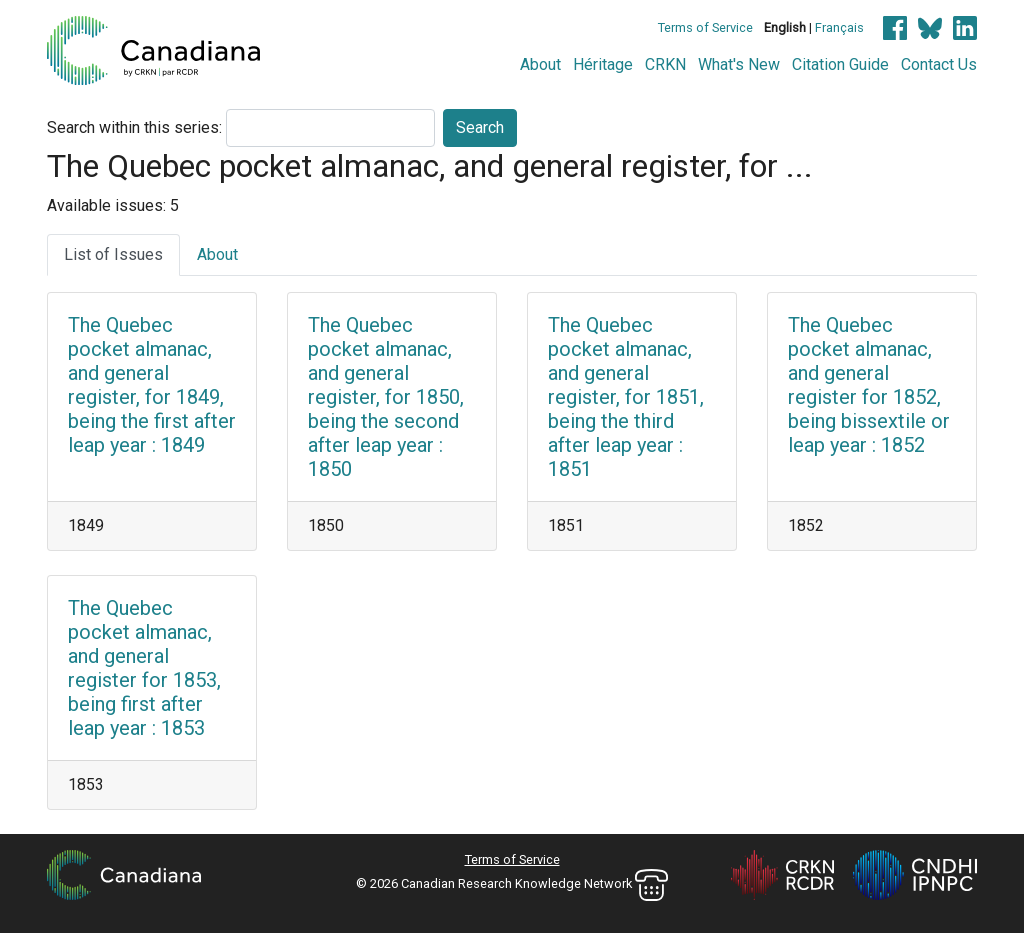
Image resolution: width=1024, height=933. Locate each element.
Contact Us (939, 64)
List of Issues (113, 254)
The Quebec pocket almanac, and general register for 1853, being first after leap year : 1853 (144, 668)
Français (839, 27)
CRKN (665, 64)
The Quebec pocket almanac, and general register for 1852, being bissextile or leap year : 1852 (869, 385)
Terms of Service (705, 27)
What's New (739, 64)
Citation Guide (840, 64)
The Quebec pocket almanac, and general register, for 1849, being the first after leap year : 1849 (152, 385)
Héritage (603, 64)
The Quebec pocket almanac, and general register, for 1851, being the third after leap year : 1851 (626, 397)
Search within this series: (134, 127)
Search (480, 127)
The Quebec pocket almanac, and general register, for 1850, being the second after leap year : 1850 (386, 397)
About (540, 64)
